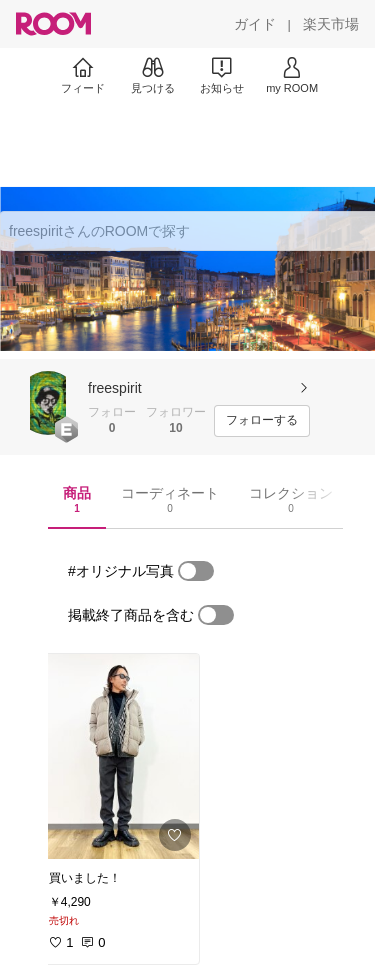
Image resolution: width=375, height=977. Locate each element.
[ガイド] (255, 24)
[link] (118, 756)
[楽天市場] (331, 24)
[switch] (196, 571)
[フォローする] (262, 421)
